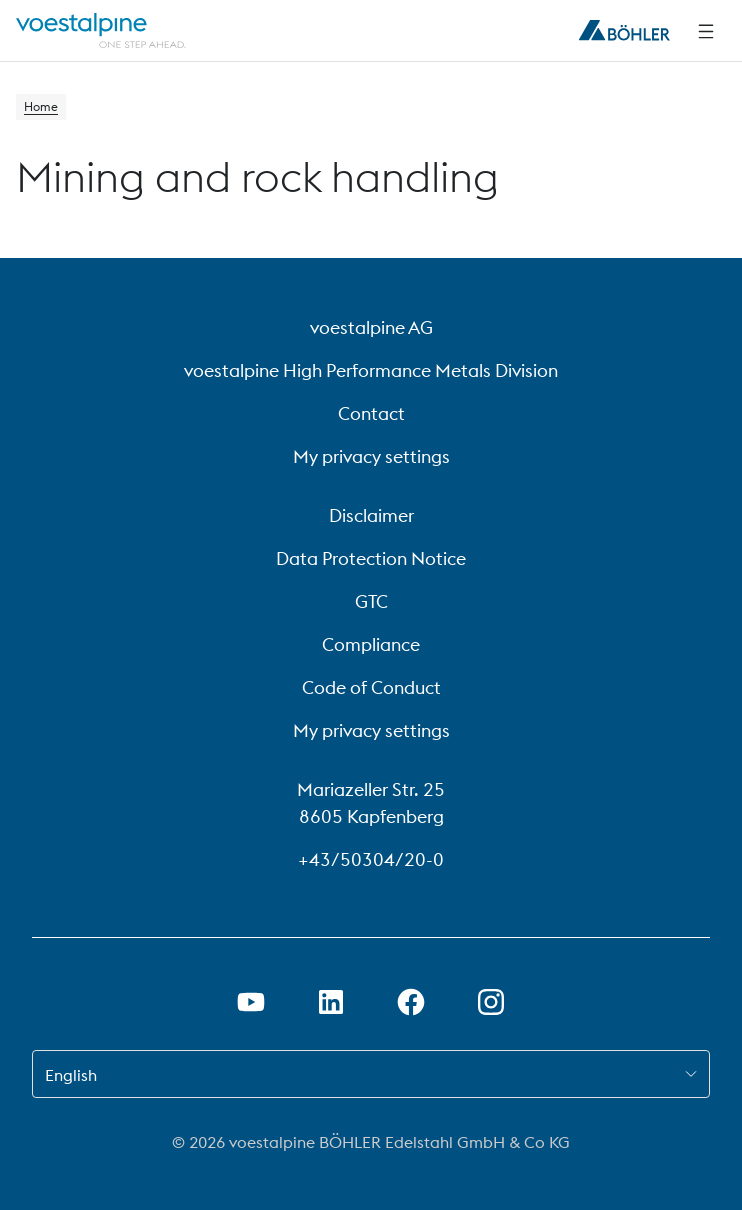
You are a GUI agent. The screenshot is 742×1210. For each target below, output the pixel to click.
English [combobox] (71, 1075)
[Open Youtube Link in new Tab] (251, 1002)
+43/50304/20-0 (371, 859)
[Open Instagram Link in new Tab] (491, 1002)
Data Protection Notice (371, 558)
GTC (371, 601)
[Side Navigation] (706, 31)
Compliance (371, 644)
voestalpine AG (371, 327)
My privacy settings (371, 456)
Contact (371, 413)
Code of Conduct (371, 687)
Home (41, 106)
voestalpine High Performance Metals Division (371, 370)
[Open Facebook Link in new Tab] (411, 1002)
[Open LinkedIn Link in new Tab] (331, 1002)
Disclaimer (371, 515)
